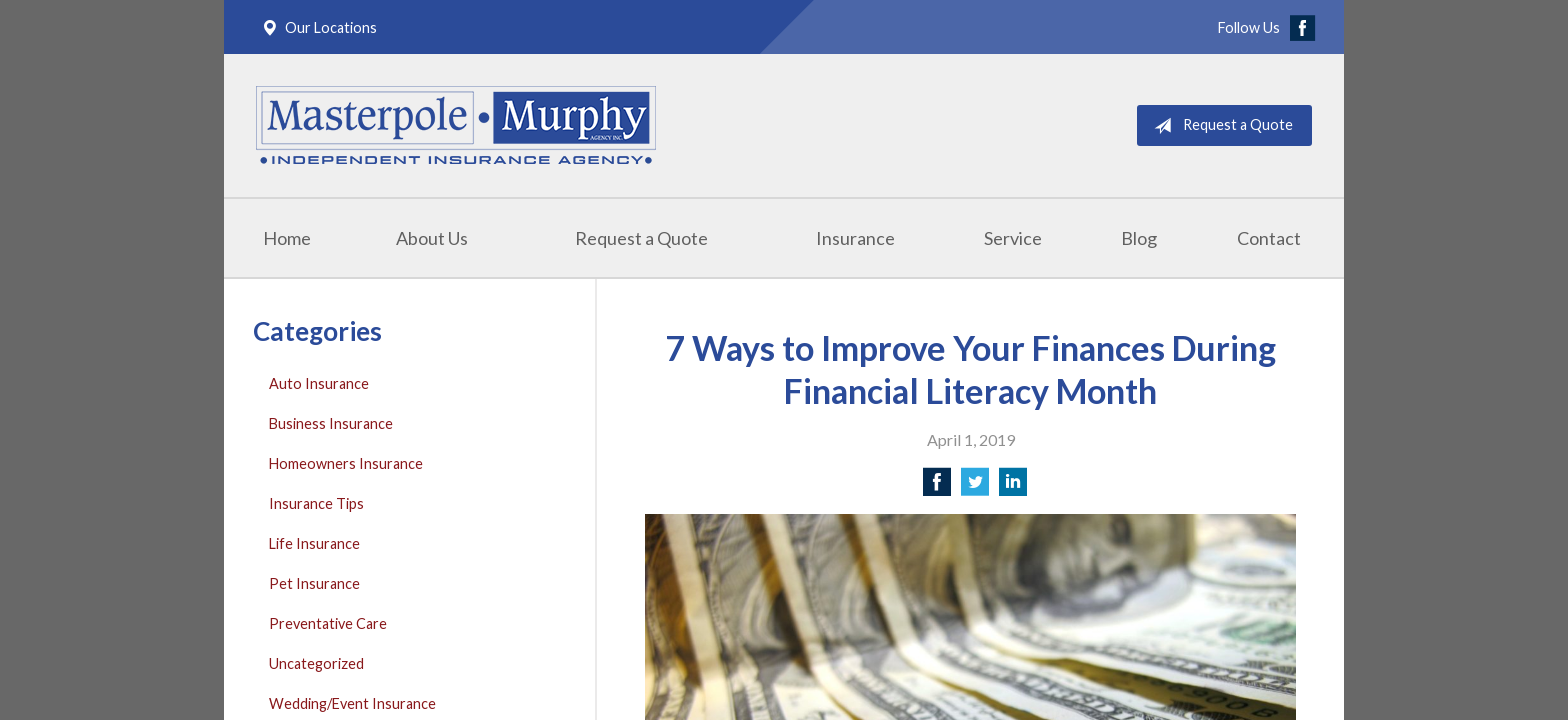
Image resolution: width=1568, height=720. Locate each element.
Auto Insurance (319, 383)
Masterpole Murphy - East (456, 125)
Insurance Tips (316, 503)
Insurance (855, 238)
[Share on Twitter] (975, 487)
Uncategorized (316, 663)
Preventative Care (328, 623)
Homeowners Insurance (346, 463)
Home (287, 238)
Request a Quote (1219, 126)
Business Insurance (331, 423)
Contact (1269, 238)
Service (1013, 238)
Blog (1139, 238)
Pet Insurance (314, 583)
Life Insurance (314, 543)
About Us (432, 238)
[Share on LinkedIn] (1013, 487)
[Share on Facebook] (937, 487)
